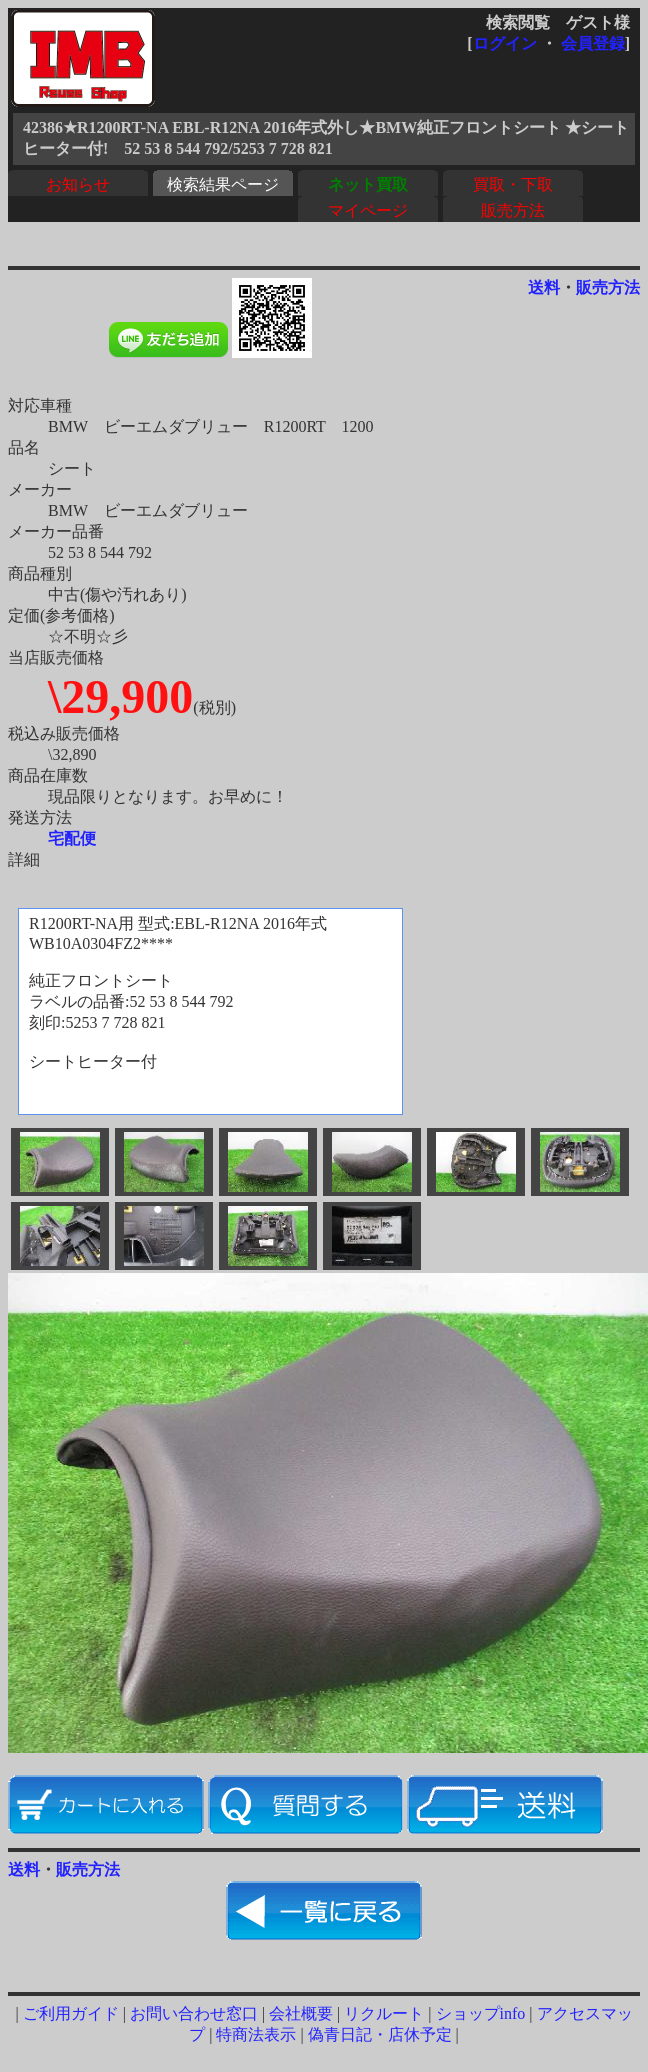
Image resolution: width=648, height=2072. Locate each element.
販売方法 (513, 210)
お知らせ (78, 184)
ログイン (505, 43)
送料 (544, 287)
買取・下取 (513, 184)
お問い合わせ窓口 (194, 2013)
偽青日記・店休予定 (380, 2034)
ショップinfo (481, 2013)
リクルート (384, 2013)
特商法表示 (256, 2034)
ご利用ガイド (71, 2013)
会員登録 (593, 43)
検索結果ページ (223, 184)
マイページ (368, 210)
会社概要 (301, 2013)
